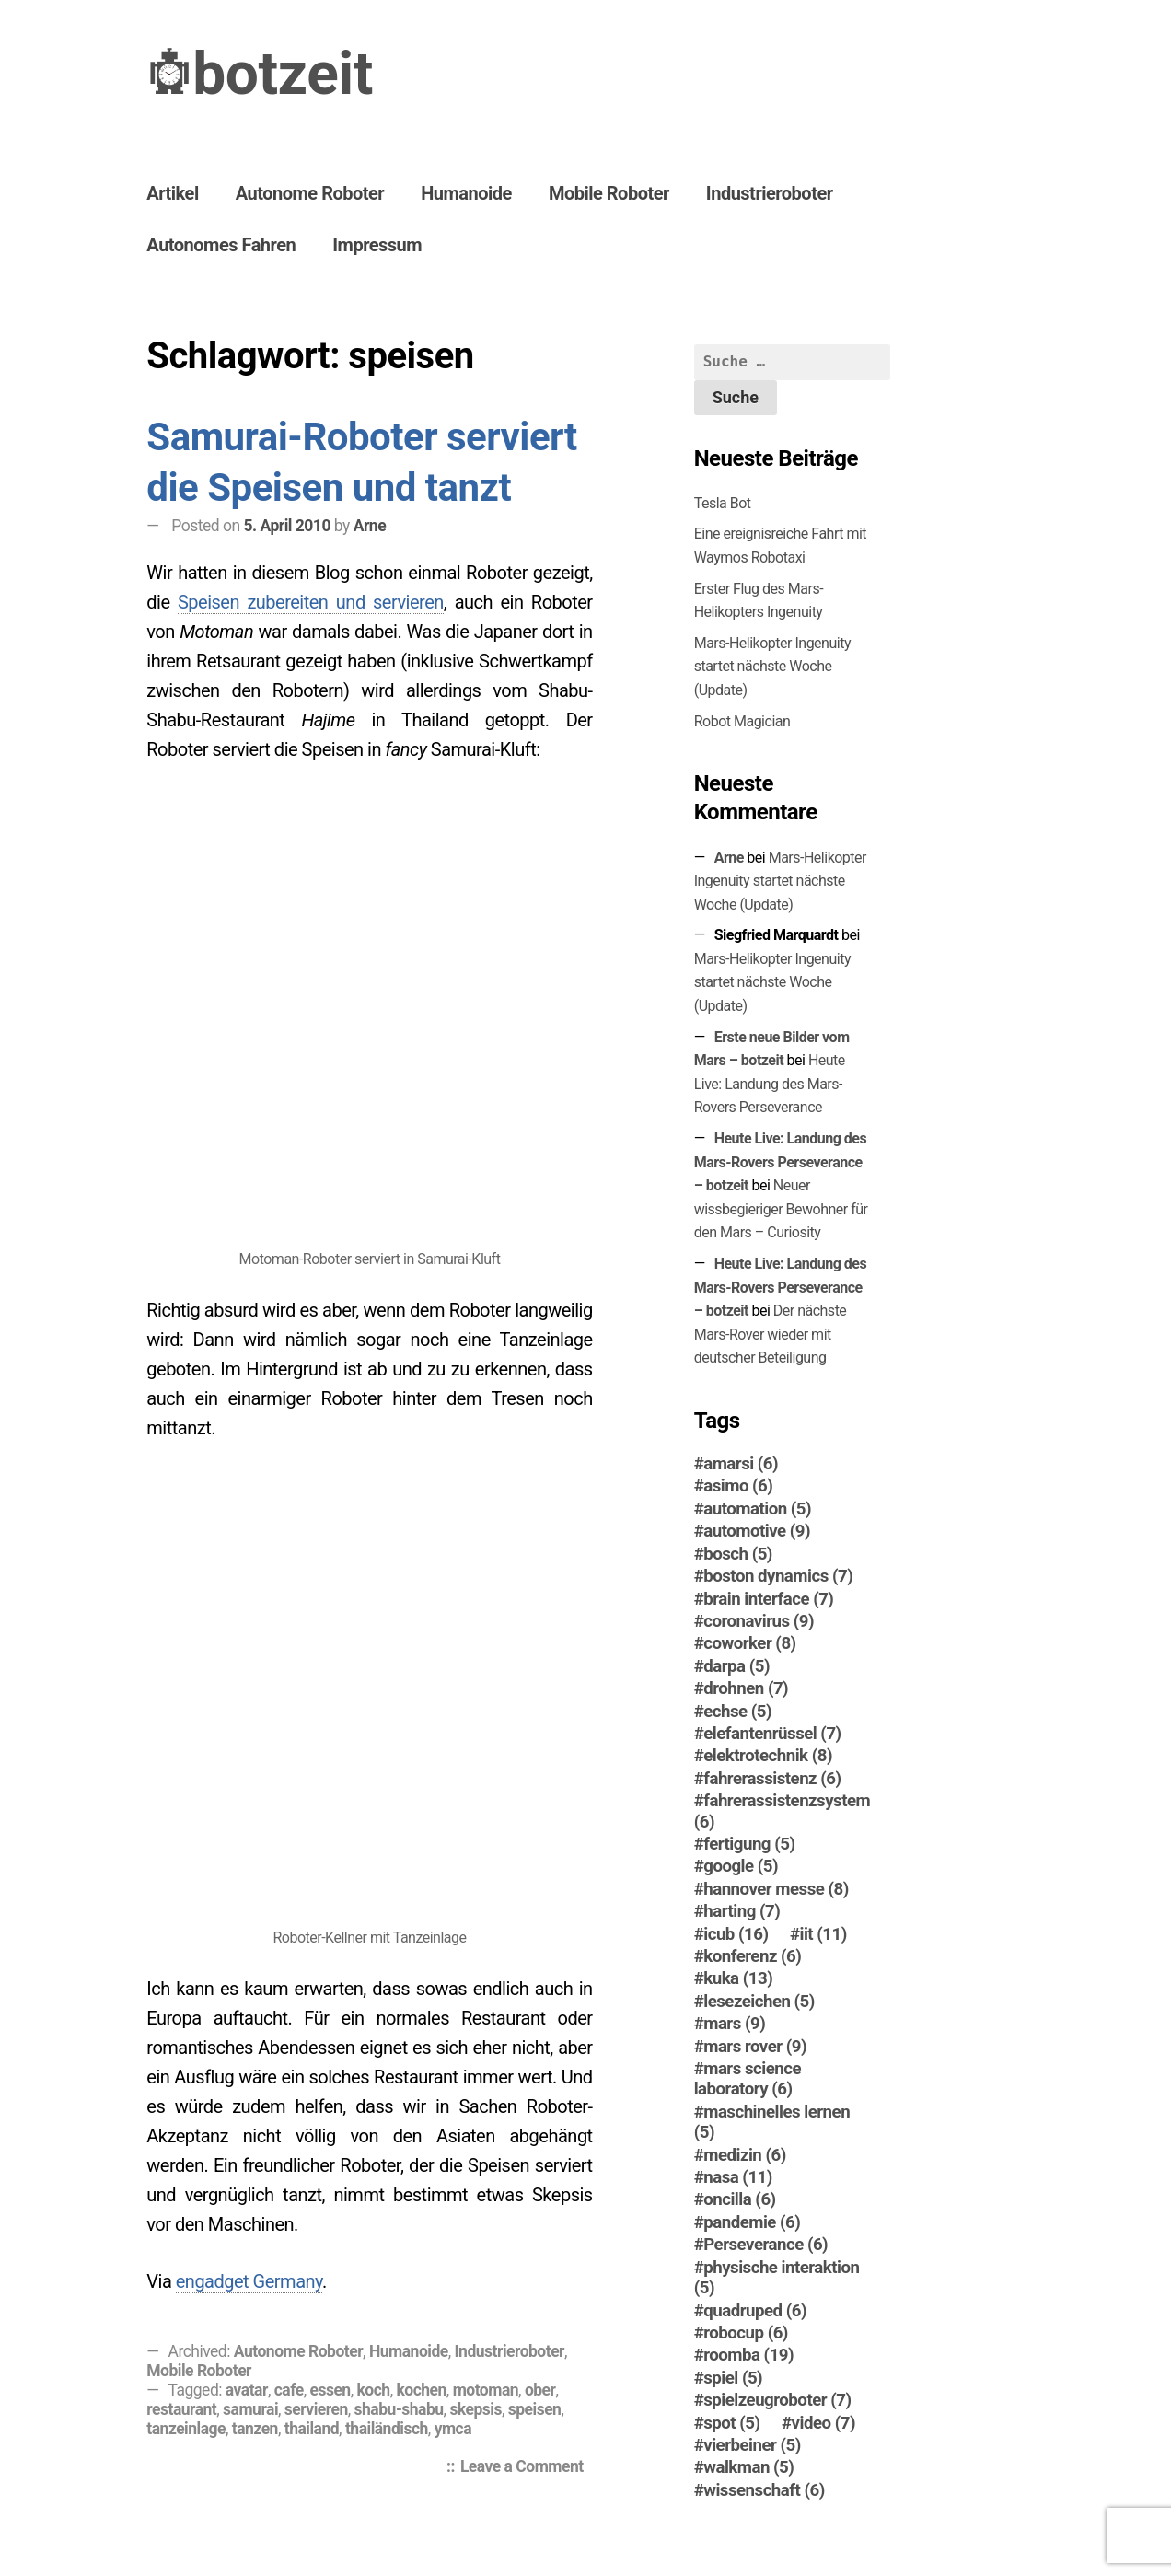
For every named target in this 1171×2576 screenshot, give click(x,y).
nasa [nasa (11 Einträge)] (737, 2177)
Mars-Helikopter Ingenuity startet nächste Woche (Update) (772, 666)
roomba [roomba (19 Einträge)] (748, 2355)
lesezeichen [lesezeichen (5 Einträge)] (759, 2001)
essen (329, 2390)
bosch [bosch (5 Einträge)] (737, 1554)
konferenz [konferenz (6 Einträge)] (752, 1956)
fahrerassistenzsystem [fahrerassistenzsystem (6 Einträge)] (782, 1811)
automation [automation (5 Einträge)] (757, 1509)
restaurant (181, 2409)
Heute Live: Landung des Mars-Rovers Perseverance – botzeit (780, 1162)
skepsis (475, 2409)
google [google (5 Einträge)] (740, 1866)
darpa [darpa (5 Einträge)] (736, 1666)
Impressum (377, 245)
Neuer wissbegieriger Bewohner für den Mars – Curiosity (781, 1209)
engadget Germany (249, 2281)
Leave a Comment (526, 2468)
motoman (485, 2390)
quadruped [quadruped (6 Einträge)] (754, 2311)
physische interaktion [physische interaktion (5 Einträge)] (777, 2277)
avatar (247, 2390)
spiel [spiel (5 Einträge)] (732, 2378)
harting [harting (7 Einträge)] (741, 1911)
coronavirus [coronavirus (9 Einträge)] (758, 1621)
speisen (535, 2409)
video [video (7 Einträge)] (823, 2423)
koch (372, 2390)
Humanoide (466, 193)
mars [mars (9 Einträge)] (734, 2023)
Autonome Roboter (310, 193)
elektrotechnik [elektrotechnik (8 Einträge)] (767, 1756)
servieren (316, 2409)
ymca (453, 2428)
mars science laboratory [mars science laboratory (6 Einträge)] (747, 2079)
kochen (421, 2390)
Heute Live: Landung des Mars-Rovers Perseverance (769, 1083)
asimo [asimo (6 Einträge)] (737, 1486)
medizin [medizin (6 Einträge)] (744, 2155)
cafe (289, 2390)
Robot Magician (742, 721)
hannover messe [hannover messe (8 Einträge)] (776, 1889)
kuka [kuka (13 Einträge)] (737, 1978)
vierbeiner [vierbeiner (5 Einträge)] (752, 2445)
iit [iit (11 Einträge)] (822, 1934)
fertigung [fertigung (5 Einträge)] (748, 1844)
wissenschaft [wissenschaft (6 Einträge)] (764, 2490)
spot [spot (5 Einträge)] (731, 2423)
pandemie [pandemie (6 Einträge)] (751, 2222)
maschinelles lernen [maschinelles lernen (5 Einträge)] (772, 2122)
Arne (370, 525)
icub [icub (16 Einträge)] (735, 1934)
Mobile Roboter (609, 193)
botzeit (282, 74)
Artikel (172, 193)
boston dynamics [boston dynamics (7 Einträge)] (777, 1576)
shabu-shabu (399, 2409)
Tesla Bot (722, 503)
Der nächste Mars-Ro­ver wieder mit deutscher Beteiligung (770, 1334)
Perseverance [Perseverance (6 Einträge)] (765, 2244)
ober (540, 2390)
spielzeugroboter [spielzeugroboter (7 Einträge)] (777, 2400)
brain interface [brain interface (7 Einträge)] (768, 1599)
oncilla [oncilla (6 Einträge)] (739, 2199)
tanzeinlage (186, 2428)
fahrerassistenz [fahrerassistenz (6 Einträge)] (772, 1779)
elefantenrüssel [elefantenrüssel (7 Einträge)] (772, 1733)
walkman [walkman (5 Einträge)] (748, 2467)
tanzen (255, 2428)
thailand (311, 2428)
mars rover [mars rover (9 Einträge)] (754, 2046)
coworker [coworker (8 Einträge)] (749, 1643)
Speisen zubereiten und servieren (311, 602)
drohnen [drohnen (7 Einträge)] (745, 1688)
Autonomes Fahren (221, 245)
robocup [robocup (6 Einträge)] (745, 2333)
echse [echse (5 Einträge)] (737, 1711)
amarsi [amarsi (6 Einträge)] (740, 1464)
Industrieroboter (769, 193)
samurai (250, 2409)
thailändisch (386, 2428)
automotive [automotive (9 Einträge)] (756, 1531)
